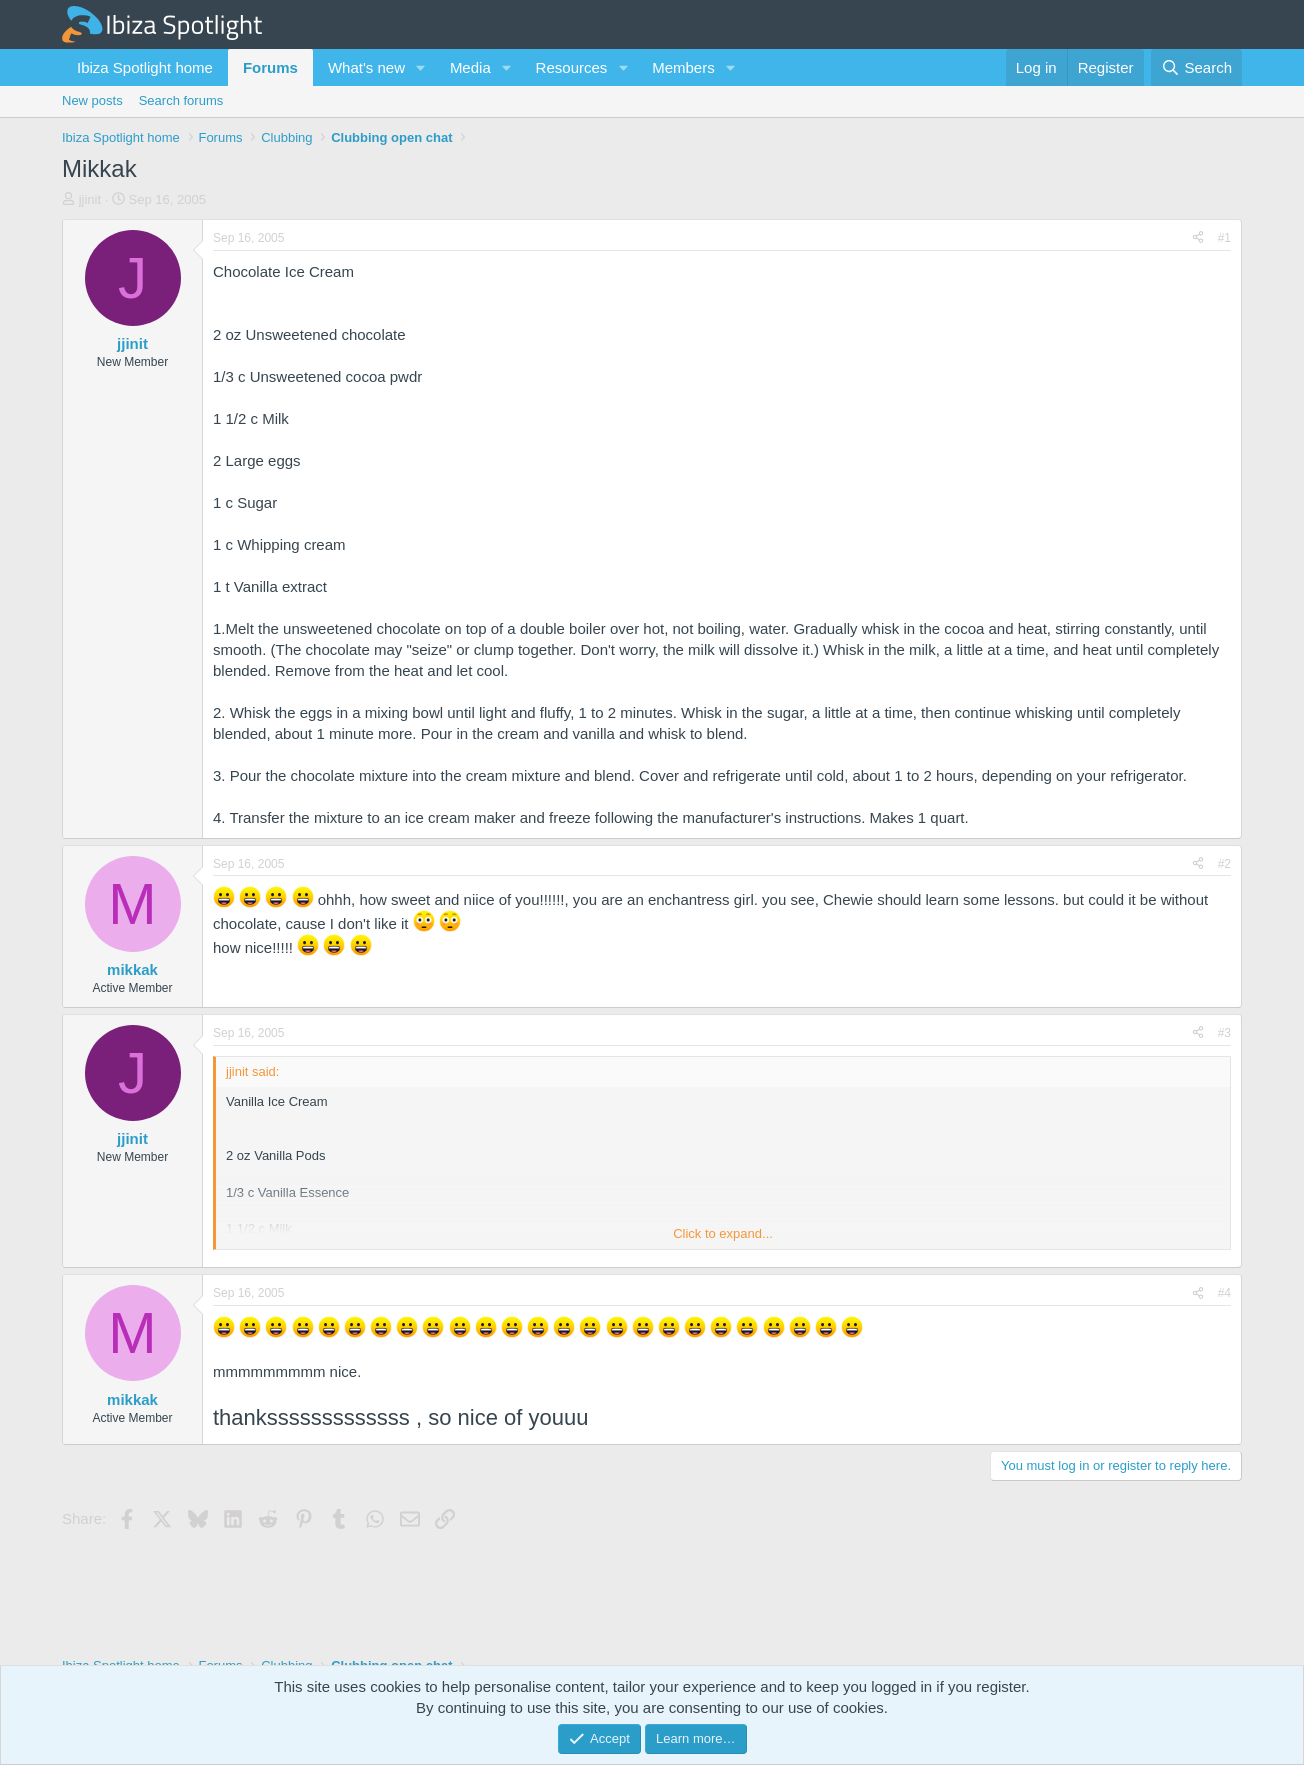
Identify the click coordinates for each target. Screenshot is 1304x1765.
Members (683, 67)
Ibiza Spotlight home (145, 67)
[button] (421, 67)
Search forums (181, 100)
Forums (270, 67)
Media (470, 67)
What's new (366, 67)
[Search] (1196, 67)
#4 (1224, 1293)
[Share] (1198, 238)
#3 (1224, 1033)
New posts (92, 100)
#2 (1224, 864)
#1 (1224, 238)
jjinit (90, 199)
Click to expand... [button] (723, 1233)
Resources (572, 67)
